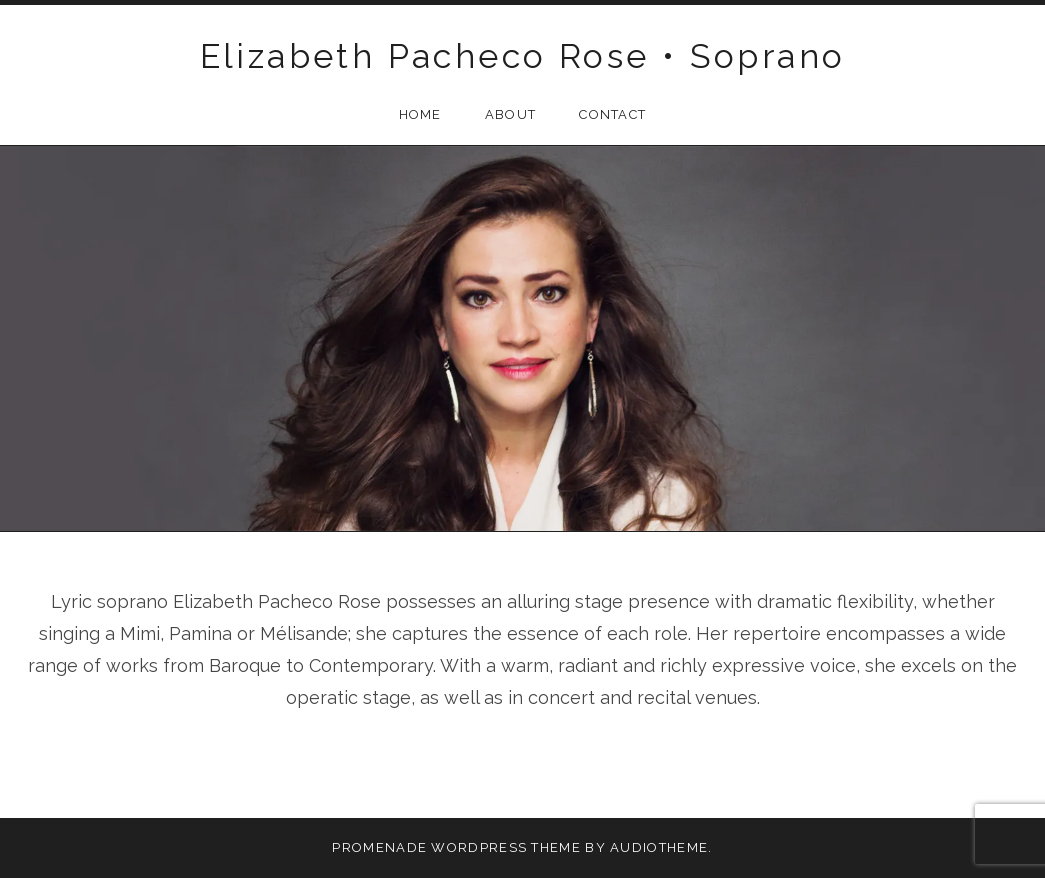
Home (420, 114)
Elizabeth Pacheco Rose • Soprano (523, 56)
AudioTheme (659, 847)
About (511, 114)
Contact (612, 114)
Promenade (379, 847)
